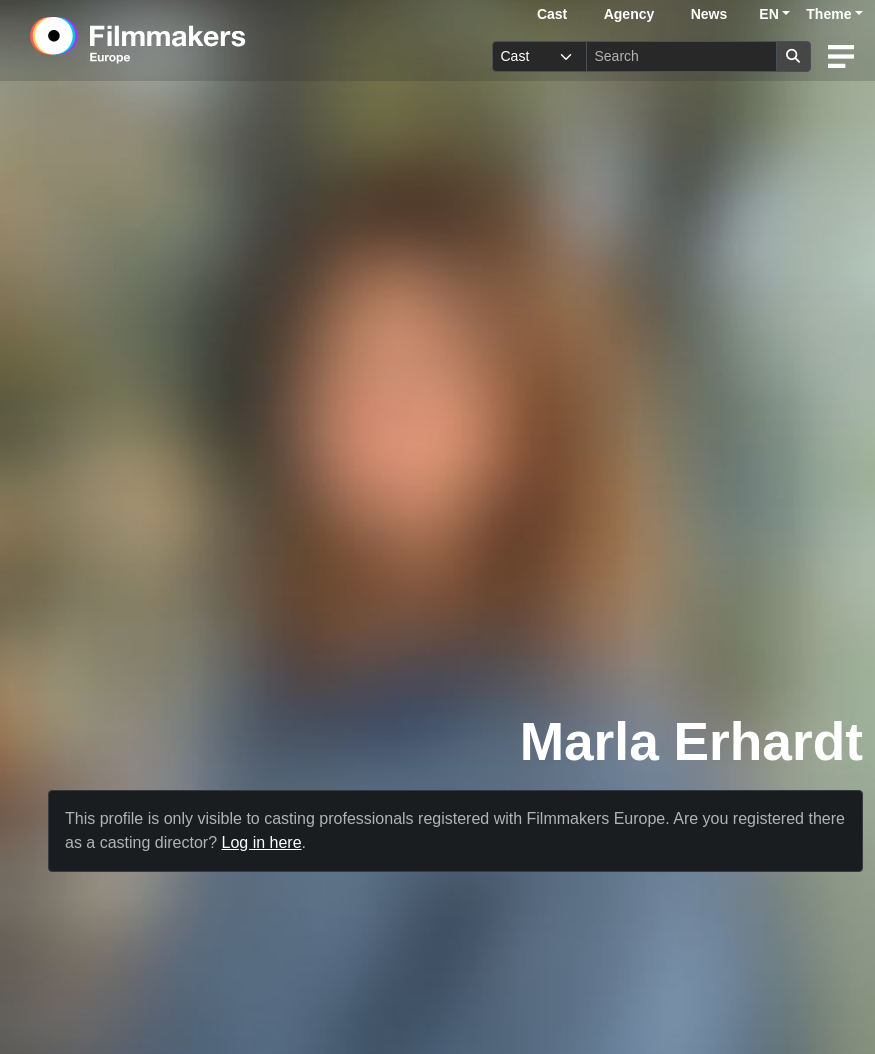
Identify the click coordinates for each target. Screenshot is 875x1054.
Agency (629, 14)
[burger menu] (841, 56)
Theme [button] (828, 14)
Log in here (262, 842)
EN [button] (768, 14)
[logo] (187, 40)
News (709, 14)
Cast (552, 14)
